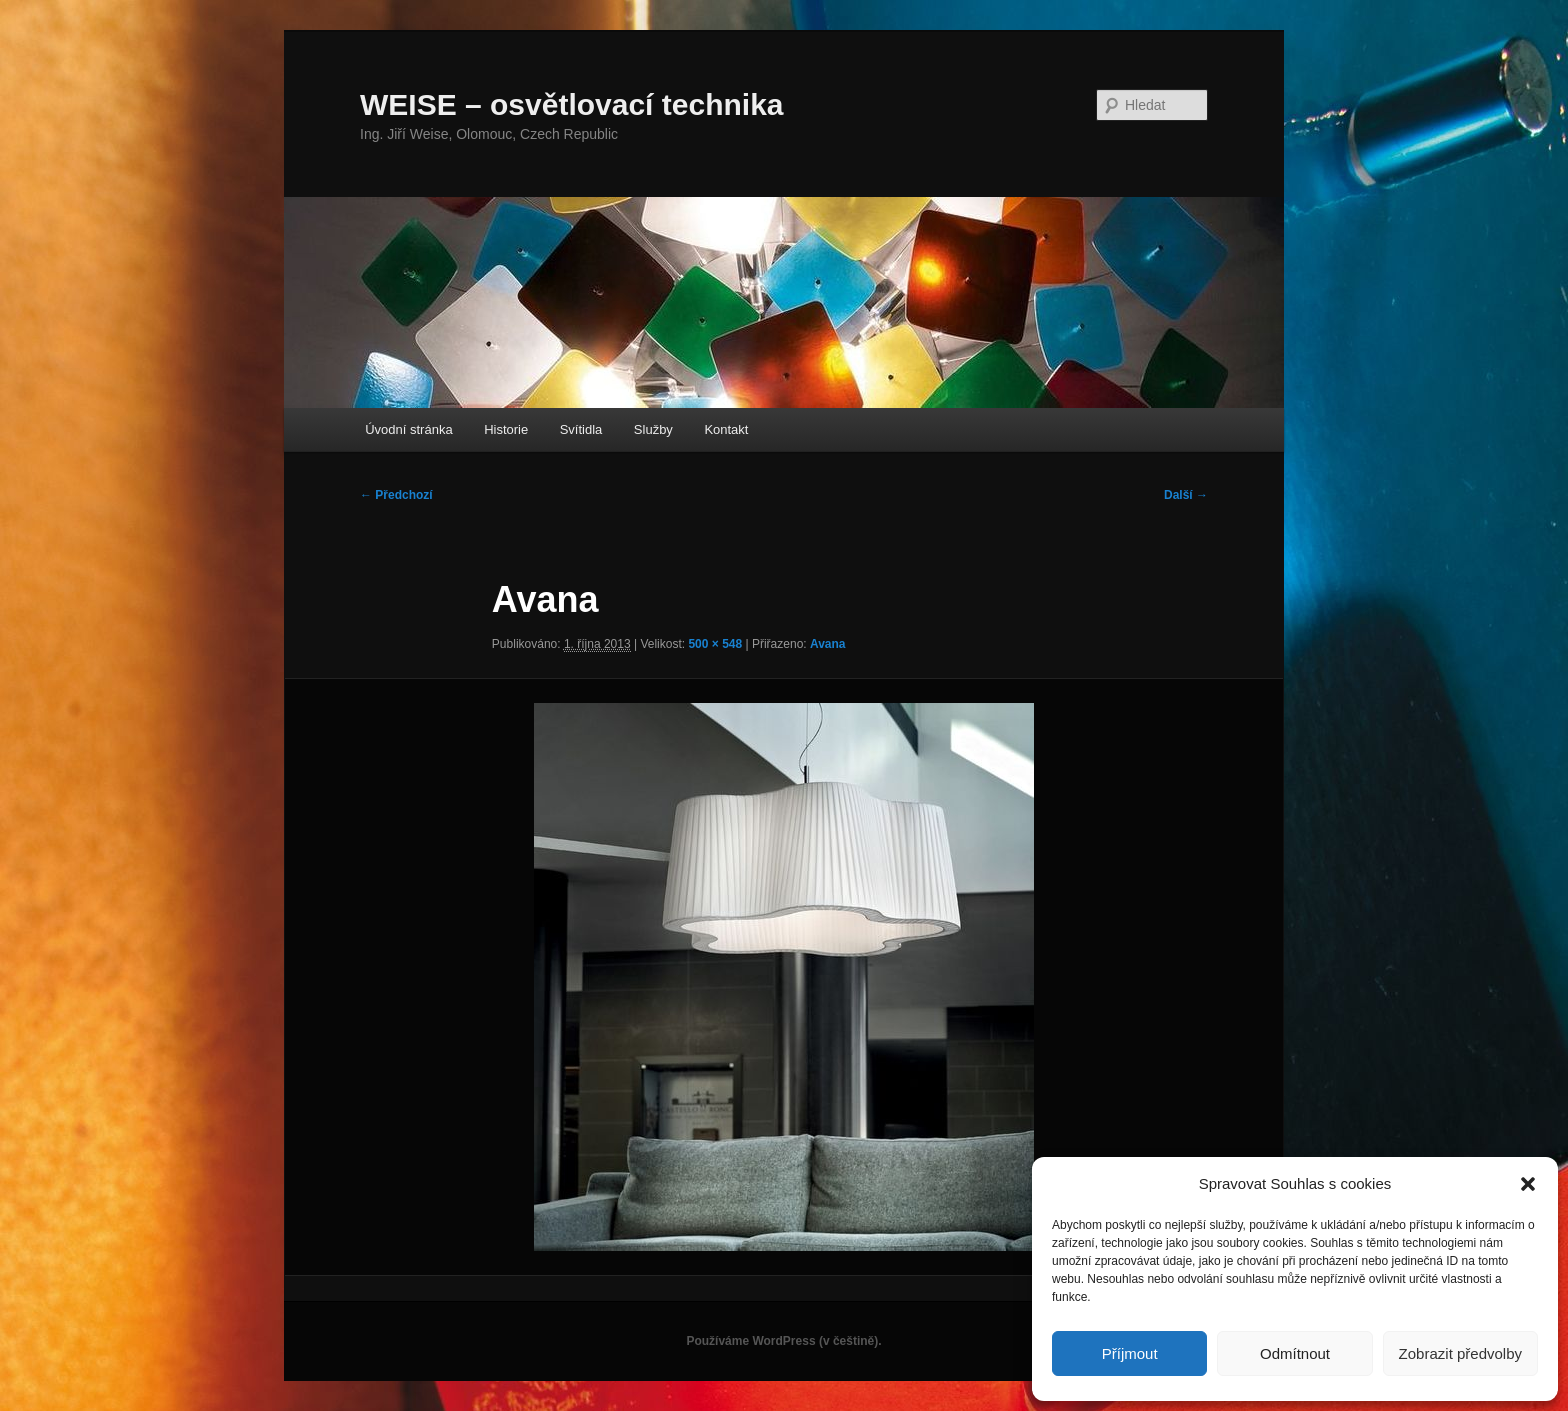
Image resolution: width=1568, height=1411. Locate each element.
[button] (1528, 1184)
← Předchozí (396, 495)
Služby (653, 429)
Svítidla (581, 429)
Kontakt (726, 429)
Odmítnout (1295, 1353)
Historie (506, 429)
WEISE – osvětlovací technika (572, 104)
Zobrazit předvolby (1460, 1353)
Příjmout (1130, 1353)
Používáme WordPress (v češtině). (783, 1341)
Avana (828, 644)
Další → (1186, 495)
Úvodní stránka (408, 429)
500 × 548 (715, 644)
